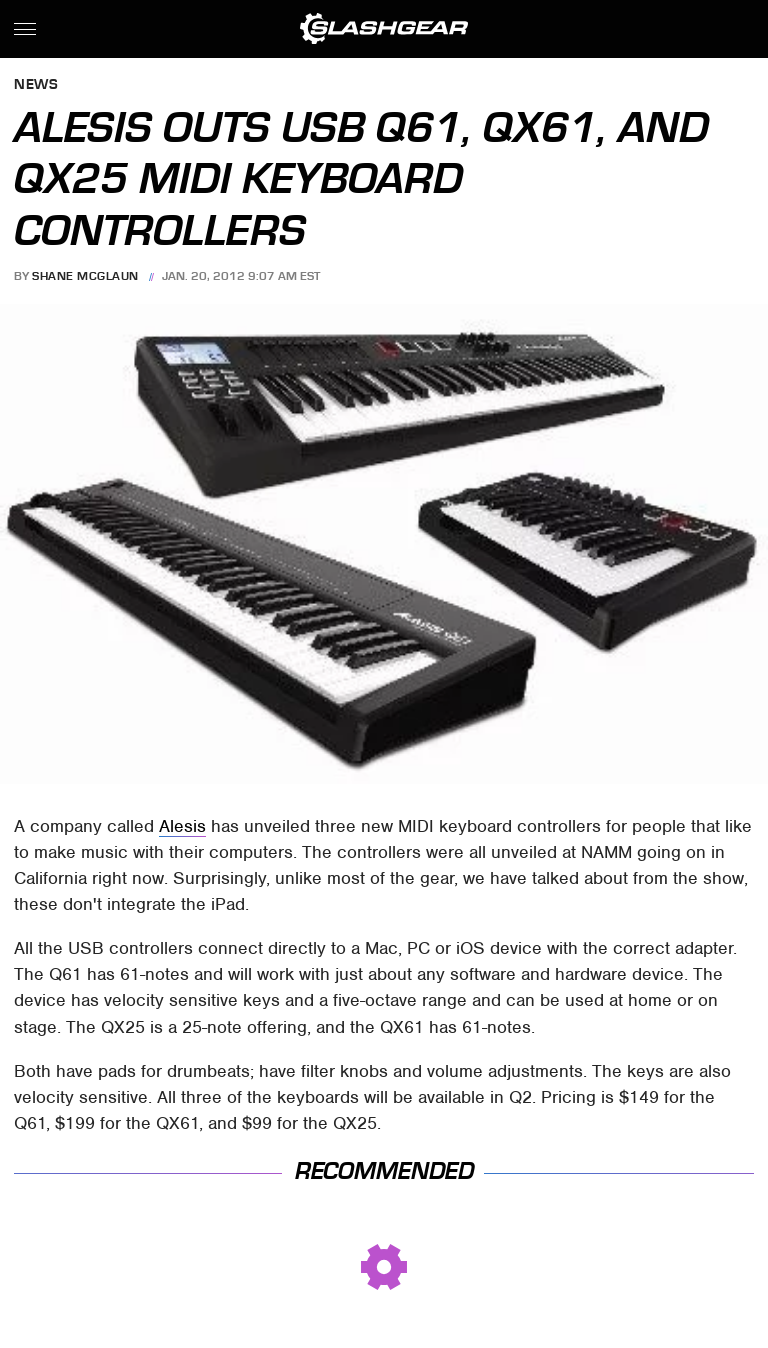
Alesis (182, 826)
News (36, 85)
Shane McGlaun (85, 276)
